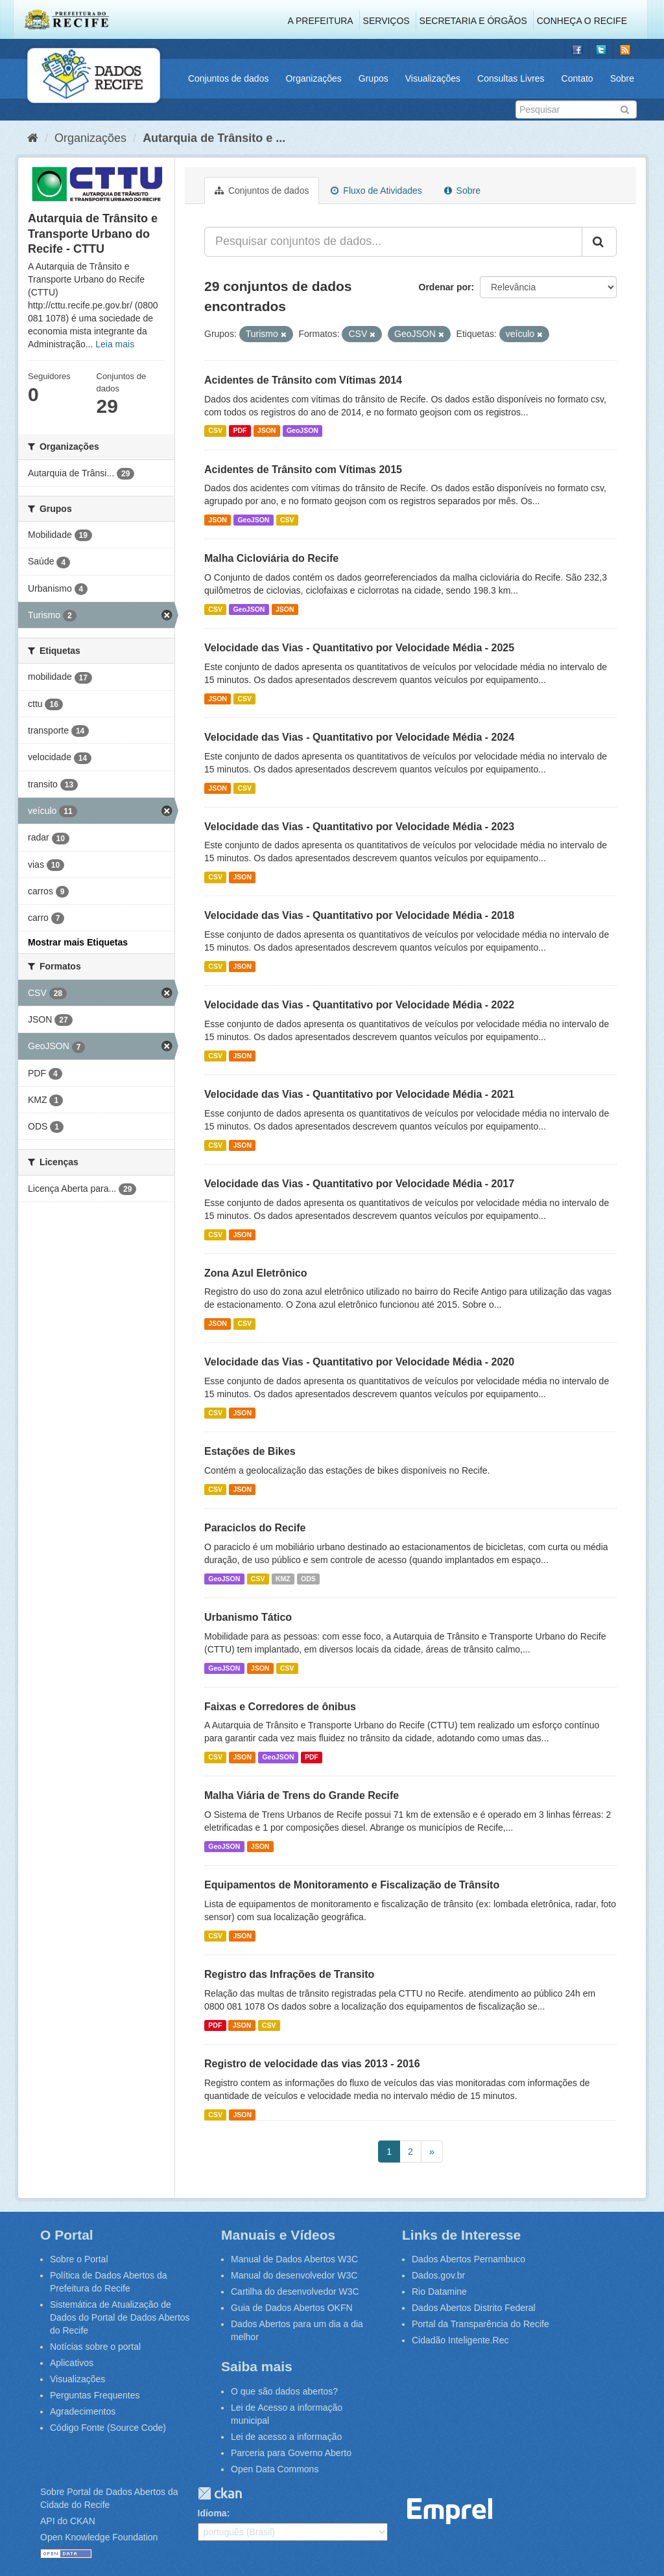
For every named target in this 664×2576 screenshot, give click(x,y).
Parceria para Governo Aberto (291, 2453)
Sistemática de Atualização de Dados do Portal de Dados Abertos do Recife (120, 2317)
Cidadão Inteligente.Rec (460, 2340)
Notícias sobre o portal (95, 2346)
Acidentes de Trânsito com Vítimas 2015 (303, 469)
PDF (239, 431)
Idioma (212, 2513)
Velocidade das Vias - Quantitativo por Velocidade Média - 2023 (359, 826)
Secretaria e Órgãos (473, 21)
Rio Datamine (439, 2291)
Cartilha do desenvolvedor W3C (295, 2291)
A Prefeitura (320, 21)
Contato (577, 78)
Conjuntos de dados (228, 78)
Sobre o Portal (79, 2259)
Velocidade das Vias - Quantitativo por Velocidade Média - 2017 (359, 1183)
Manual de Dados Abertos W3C (294, 2259)
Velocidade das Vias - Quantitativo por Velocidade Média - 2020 (359, 1361)
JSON (266, 431)
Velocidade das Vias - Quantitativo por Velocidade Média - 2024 (359, 737)
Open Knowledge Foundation (99, 2537)
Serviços (386, 21)
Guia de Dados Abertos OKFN (292, 2308)
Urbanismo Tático (248, 1617)
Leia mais (114, 344)
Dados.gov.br (438, 2275)
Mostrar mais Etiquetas (78, 942)
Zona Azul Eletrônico (255, 1273)
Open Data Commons (274, 2469)
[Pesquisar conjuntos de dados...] (393, 242)
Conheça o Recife (582, 21)
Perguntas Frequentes (95, 2395)
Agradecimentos (82, 2411)
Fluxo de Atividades (376, 190)
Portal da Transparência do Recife (480, 2324)
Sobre (622, 78)
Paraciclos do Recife (255, 1527)
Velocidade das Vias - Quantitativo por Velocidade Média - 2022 (359, 1004)
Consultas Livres (511, 78)
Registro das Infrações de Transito (289, 1974)
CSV (215, 431)
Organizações (313, 78)
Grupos (373, 78)
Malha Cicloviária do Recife (271, 558)
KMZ (283, 1579)
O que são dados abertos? (284, 2391)
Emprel (450, 2511)
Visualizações (432, 78)
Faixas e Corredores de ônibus (280, 1706)
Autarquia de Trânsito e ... (214, 138)
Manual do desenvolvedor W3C (294, 2275)
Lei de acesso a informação (286, 2436)
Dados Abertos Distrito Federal (474, 2308)
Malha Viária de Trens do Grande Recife (301, 1795)
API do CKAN (67, 2521)
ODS (308, 1579)
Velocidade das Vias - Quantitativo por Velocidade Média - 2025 (359, 647)
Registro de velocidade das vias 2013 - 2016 (312, 2063)
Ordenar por (445, 287)
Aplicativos (71, 2363)
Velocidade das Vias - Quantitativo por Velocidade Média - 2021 (359, 1094)
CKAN (220, 2493)
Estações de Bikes (250, 1451)
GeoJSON (302, 431)
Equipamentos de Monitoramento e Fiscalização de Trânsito (351, 1884)
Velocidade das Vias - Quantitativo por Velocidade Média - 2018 (359, 915)
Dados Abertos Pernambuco (468, 2259)
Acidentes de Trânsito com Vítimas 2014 (303, 380)
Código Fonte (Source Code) (108, 2427)
